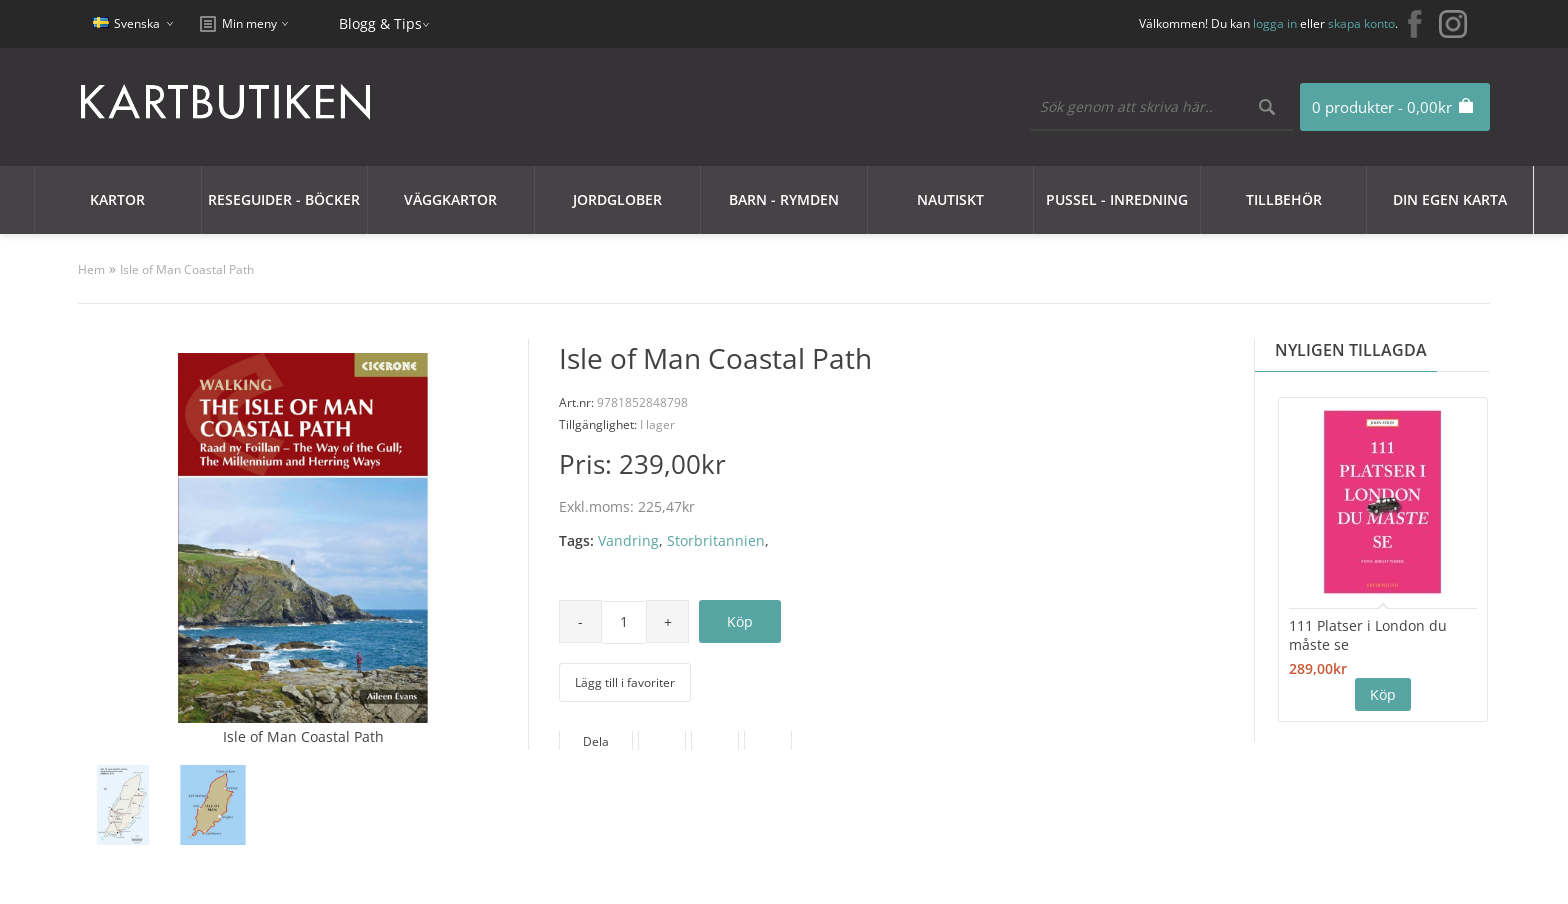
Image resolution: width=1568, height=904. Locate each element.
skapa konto (1361, 23)
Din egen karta (1450, 199)
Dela (596, 741)
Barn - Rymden (784, 199)
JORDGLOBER (617, 199)
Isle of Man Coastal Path (187, 269)
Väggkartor (450, 199)
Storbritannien (716, 540)
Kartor (117, 199)
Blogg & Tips (380, 23)
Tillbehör (1284, 199)
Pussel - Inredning (1117, 199)
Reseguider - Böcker (284, 199)
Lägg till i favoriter (625, 682)
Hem (91, 269)
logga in (1275, 23)
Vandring (628, 540)
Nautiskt (950, 199)
